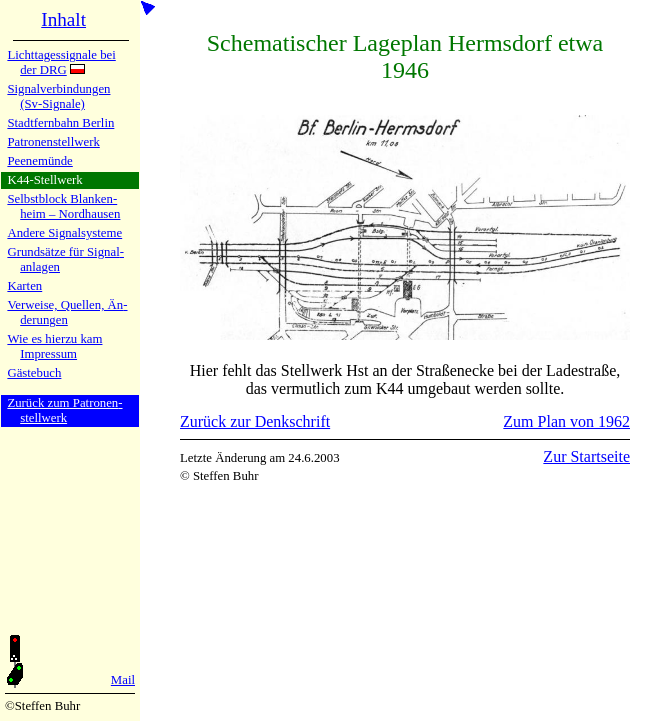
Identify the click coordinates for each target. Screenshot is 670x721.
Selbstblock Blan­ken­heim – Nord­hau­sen (63, 206)
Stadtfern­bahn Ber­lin (60, 123)
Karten (24, 286)
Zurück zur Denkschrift (255, 421)
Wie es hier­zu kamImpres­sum (54, 346)
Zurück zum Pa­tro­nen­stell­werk (64, 410)
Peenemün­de (39, 161)
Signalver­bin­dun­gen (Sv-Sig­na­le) (58, 96)
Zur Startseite (586, 456)
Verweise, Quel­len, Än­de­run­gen (67, 312)
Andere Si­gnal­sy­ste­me (64, 233)
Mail (123, 680)
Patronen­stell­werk (53, 142)
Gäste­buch (34, 373)
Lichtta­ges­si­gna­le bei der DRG (61, 62)
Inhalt (63, 19)
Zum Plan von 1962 (566, 421)
